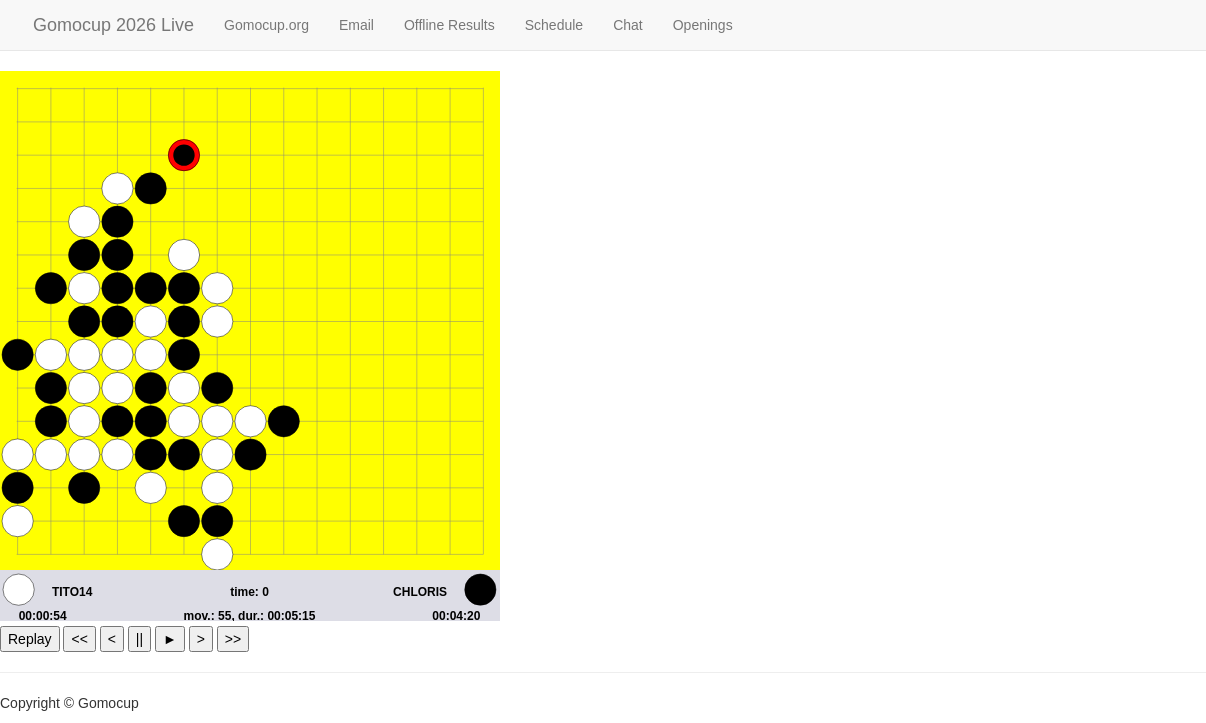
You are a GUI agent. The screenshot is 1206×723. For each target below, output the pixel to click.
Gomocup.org (266, 25)
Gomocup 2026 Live (113, 25)
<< (79, 639)
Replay (30, 639)
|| (139, 639)
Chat (628, 25)
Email (356, 25)
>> (233, 639)
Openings (703, 25)
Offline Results (449, 25)
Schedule (554, 25)
